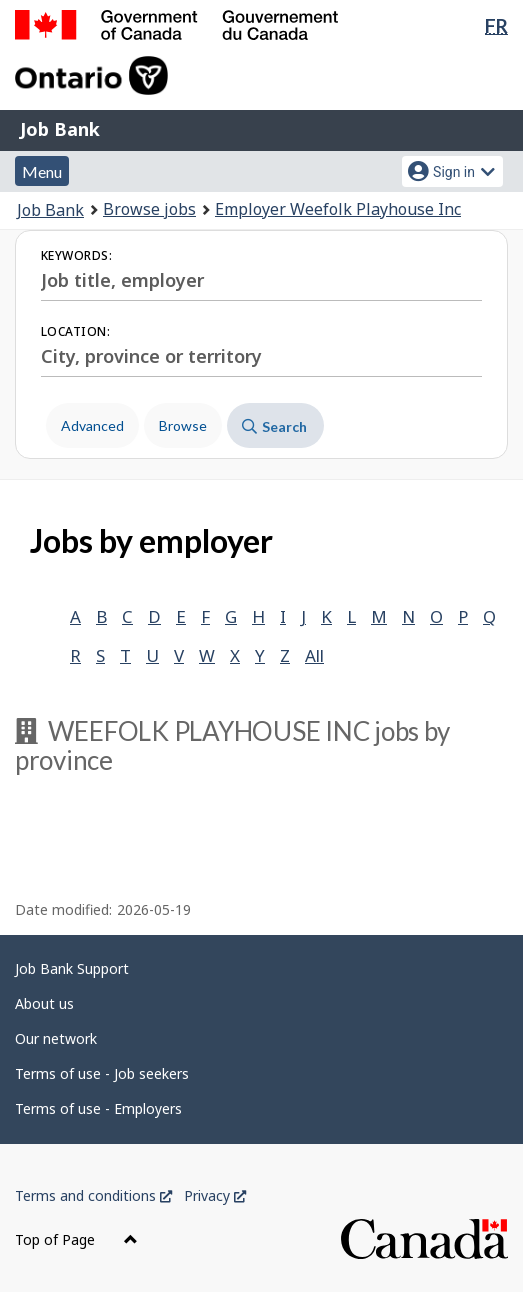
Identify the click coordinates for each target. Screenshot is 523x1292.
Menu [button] (42, 171)
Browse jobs (149, 209)
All (314, 655)
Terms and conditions (93, 1195)
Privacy (215, 1195)
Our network (56, 1038)
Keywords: (76, 255)
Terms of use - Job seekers (102, 1073)
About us (44, 1003)
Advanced (92, 425)
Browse (183, 425)
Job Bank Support (72, 968)
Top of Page (76, 1239)
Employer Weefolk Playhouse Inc (338, 209)
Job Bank (60, 129)
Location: (75, 331)
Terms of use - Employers (98, 1108)
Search (274, 426)
